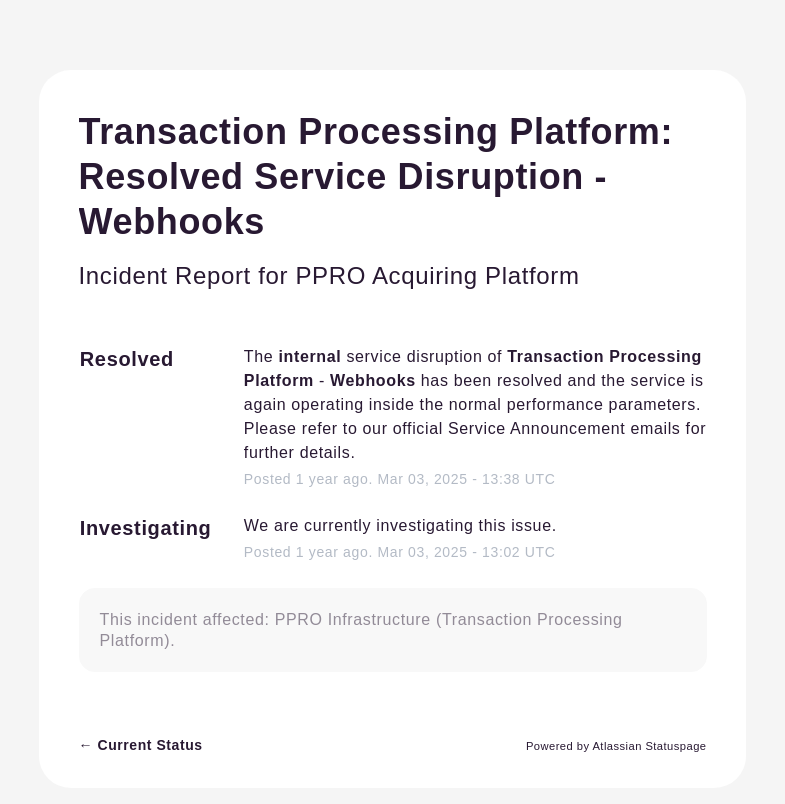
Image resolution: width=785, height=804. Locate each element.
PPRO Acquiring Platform (437, 275)
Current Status (141, 745)
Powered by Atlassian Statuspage (616, 746)
